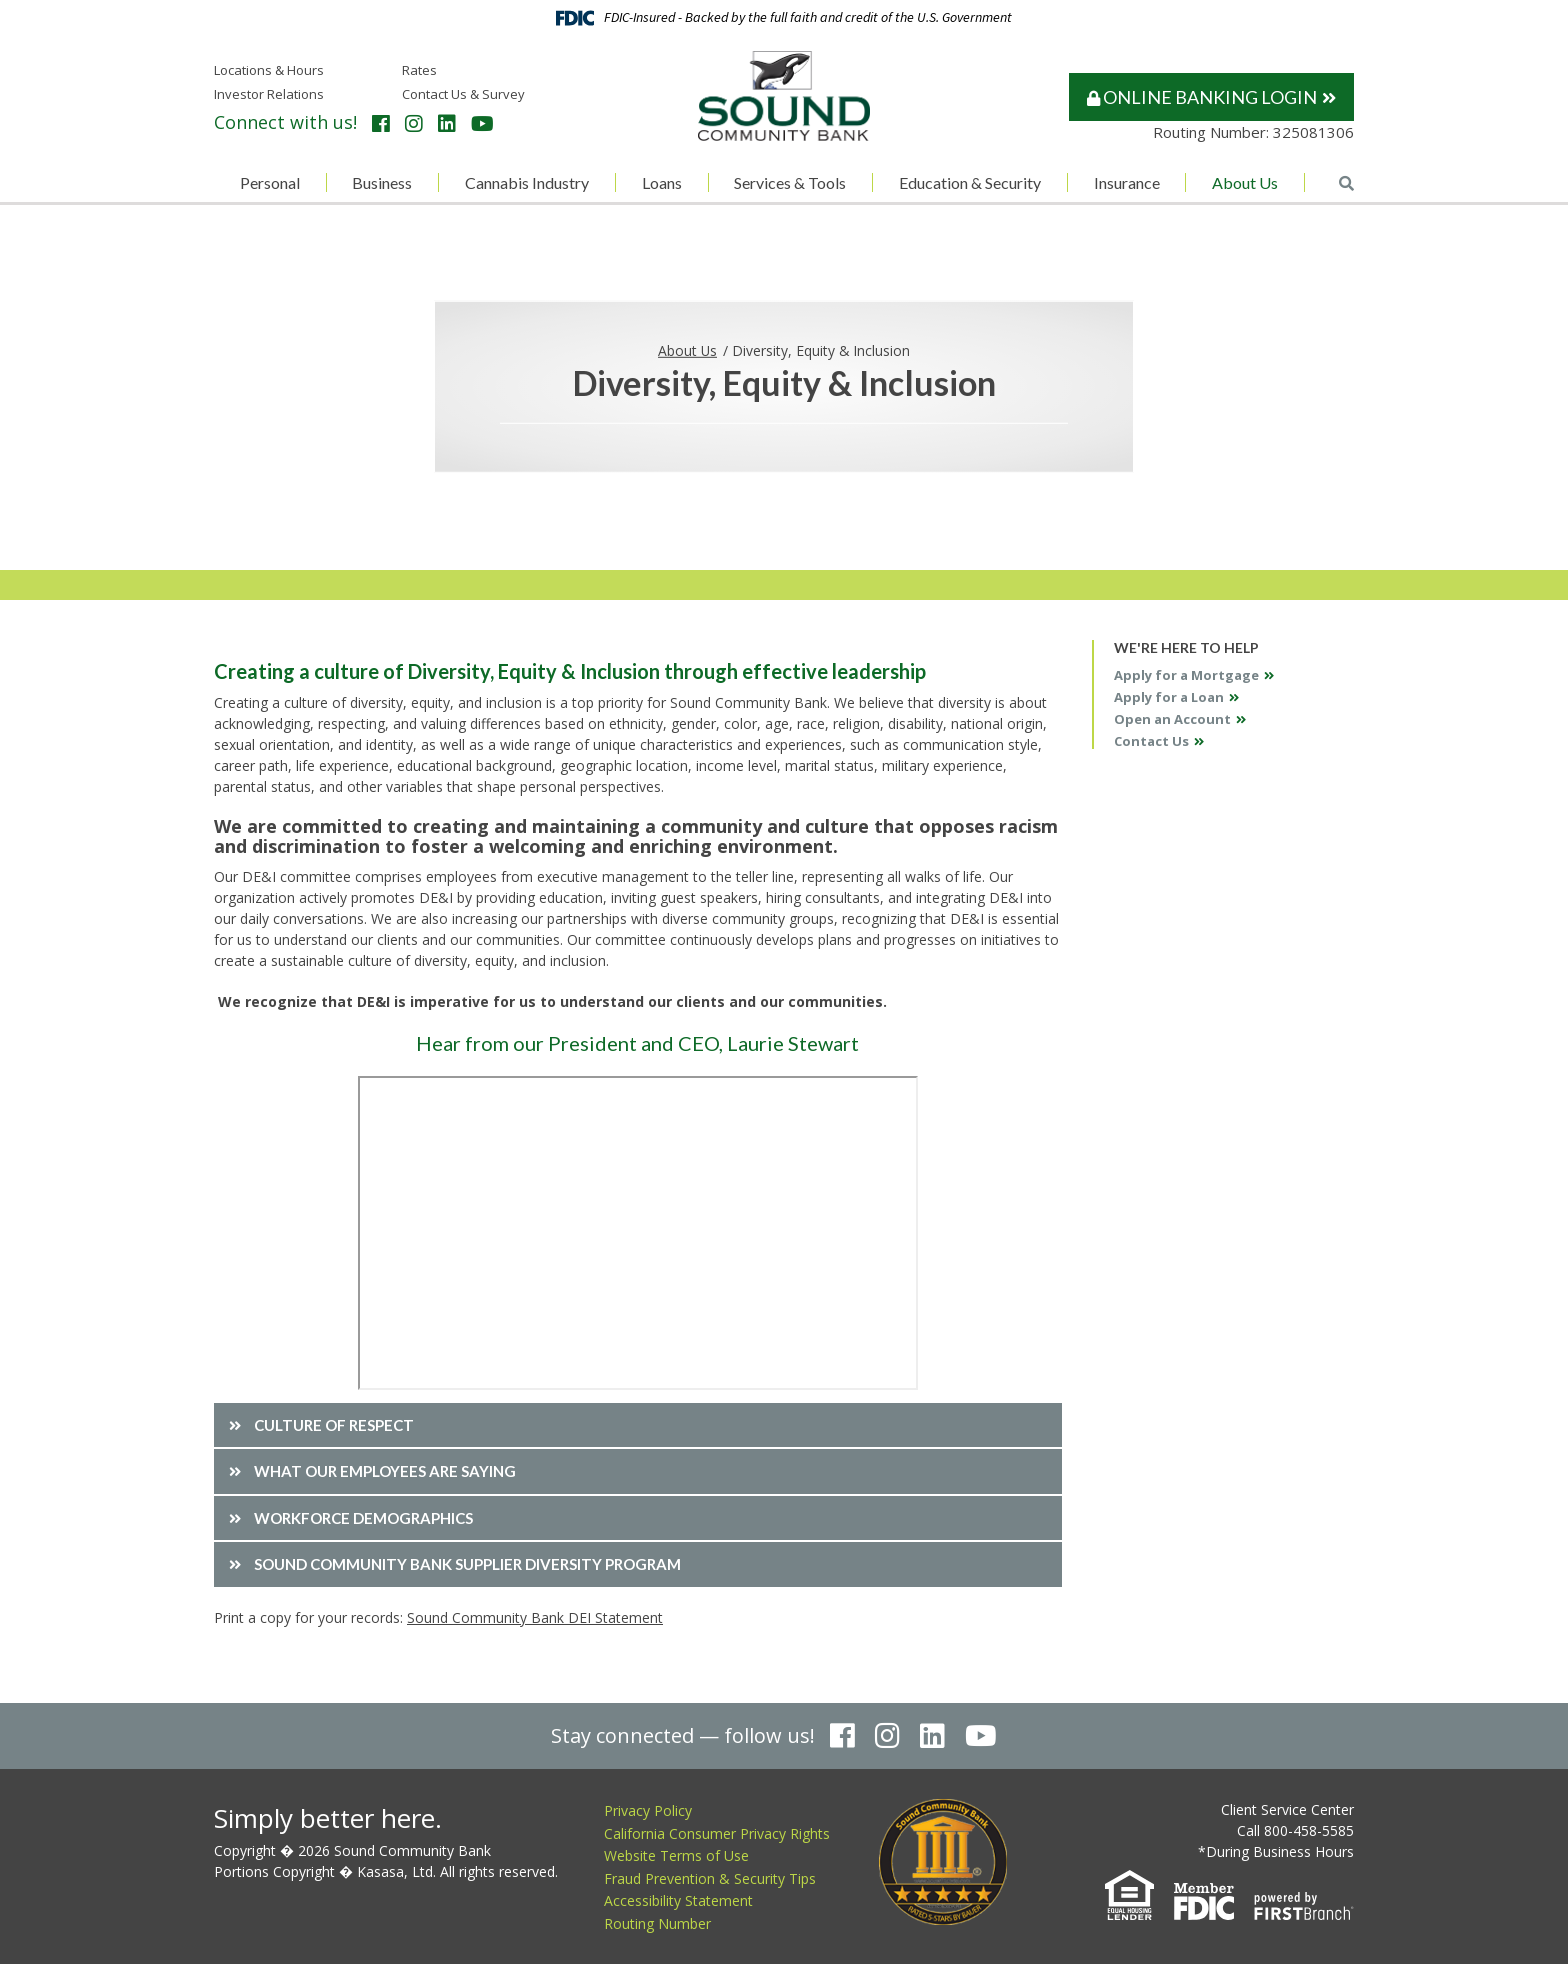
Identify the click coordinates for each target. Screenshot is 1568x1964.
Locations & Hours (269, 70)
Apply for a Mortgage (1186, 675)
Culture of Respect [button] (334, 1425)
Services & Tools (790, 182)
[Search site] (1346, 183)
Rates (419, 70)
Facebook (381, 124)
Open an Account (1172, 719)
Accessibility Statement (678, 1900)
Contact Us (1151, 741)
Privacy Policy (648, 1810)
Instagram (414, 124)
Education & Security (970, 182)
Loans (662, 182)
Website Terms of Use (676, 1855)
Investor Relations (269, 94)
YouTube (482, 124)
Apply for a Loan (1169, 697)
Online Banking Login (1202, 97)
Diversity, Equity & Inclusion (821, 349)
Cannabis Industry (527, 182)
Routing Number (657, 1922)
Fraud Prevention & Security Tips (710, 1877)
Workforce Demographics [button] (363, 1518)
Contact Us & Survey (463, 94)
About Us (1245, 182)
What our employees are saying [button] (385, 1471)
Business (382, 182)
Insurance (1127, 182)
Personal (270, 182)
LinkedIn (447, 124)
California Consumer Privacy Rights (717, 1832)
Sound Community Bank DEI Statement (535, 1617)
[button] (638, 1564)
